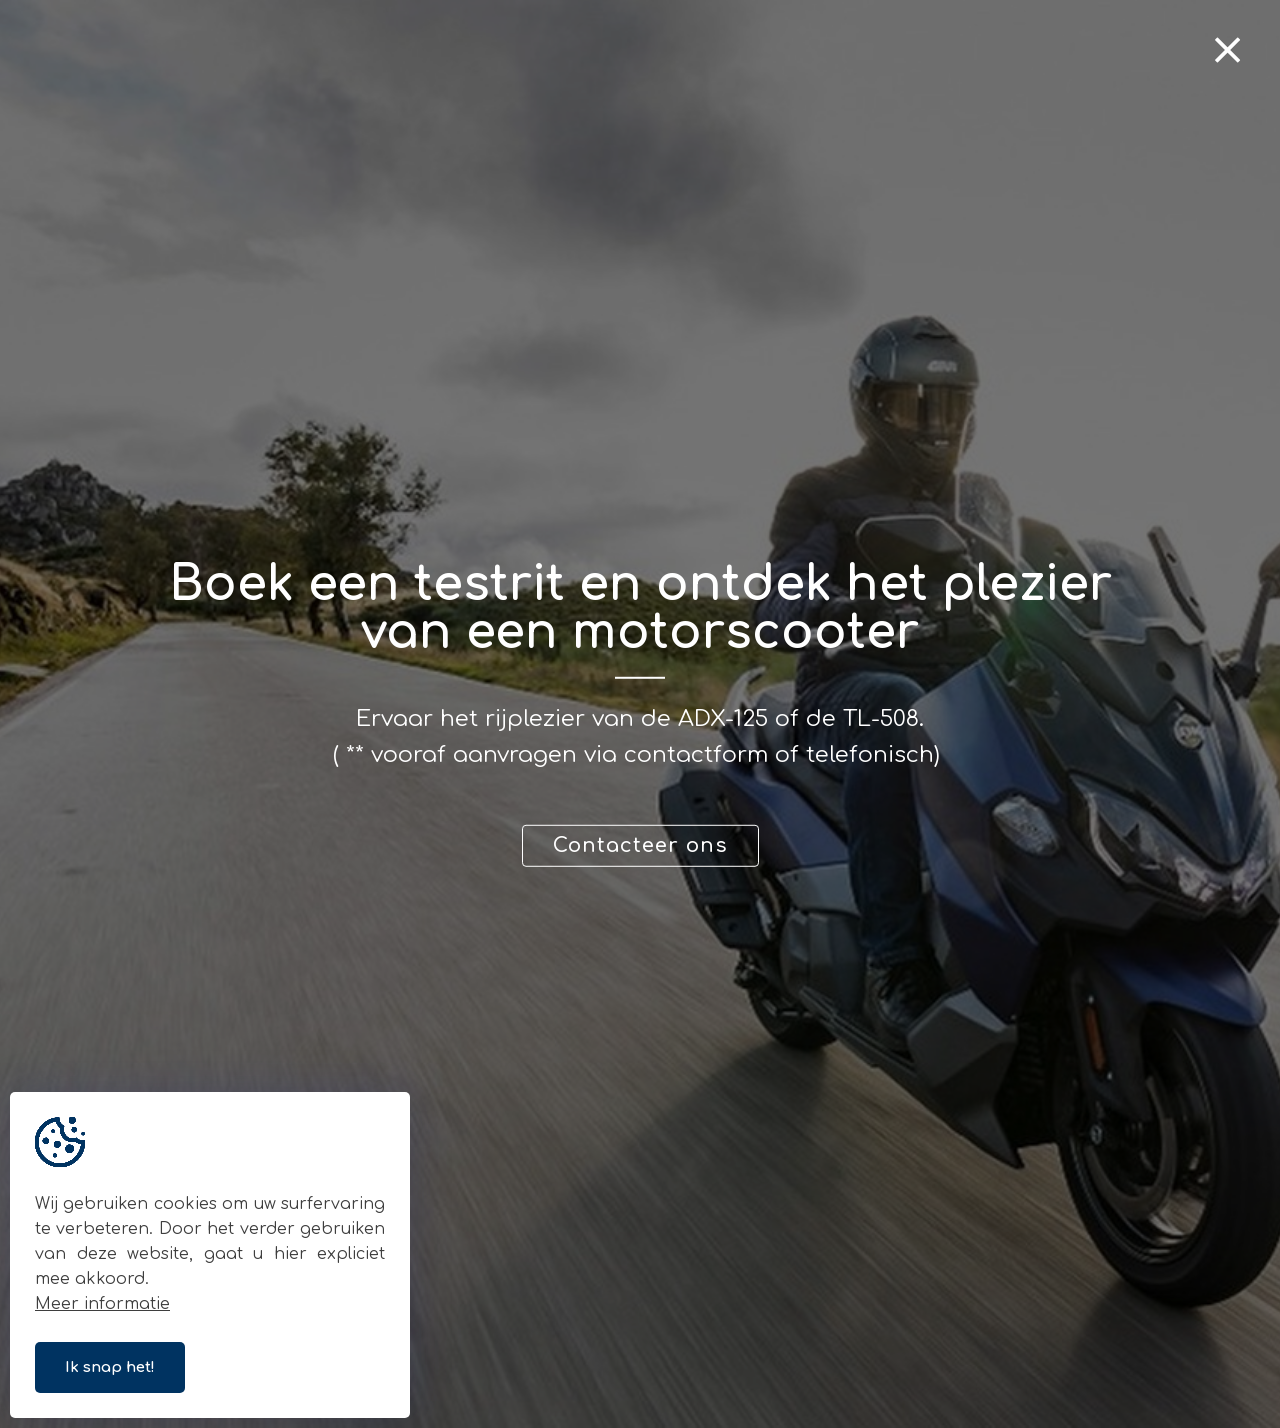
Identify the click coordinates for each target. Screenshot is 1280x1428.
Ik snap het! (110, 1367)
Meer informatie (102, 1304)
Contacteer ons (640, 845)
